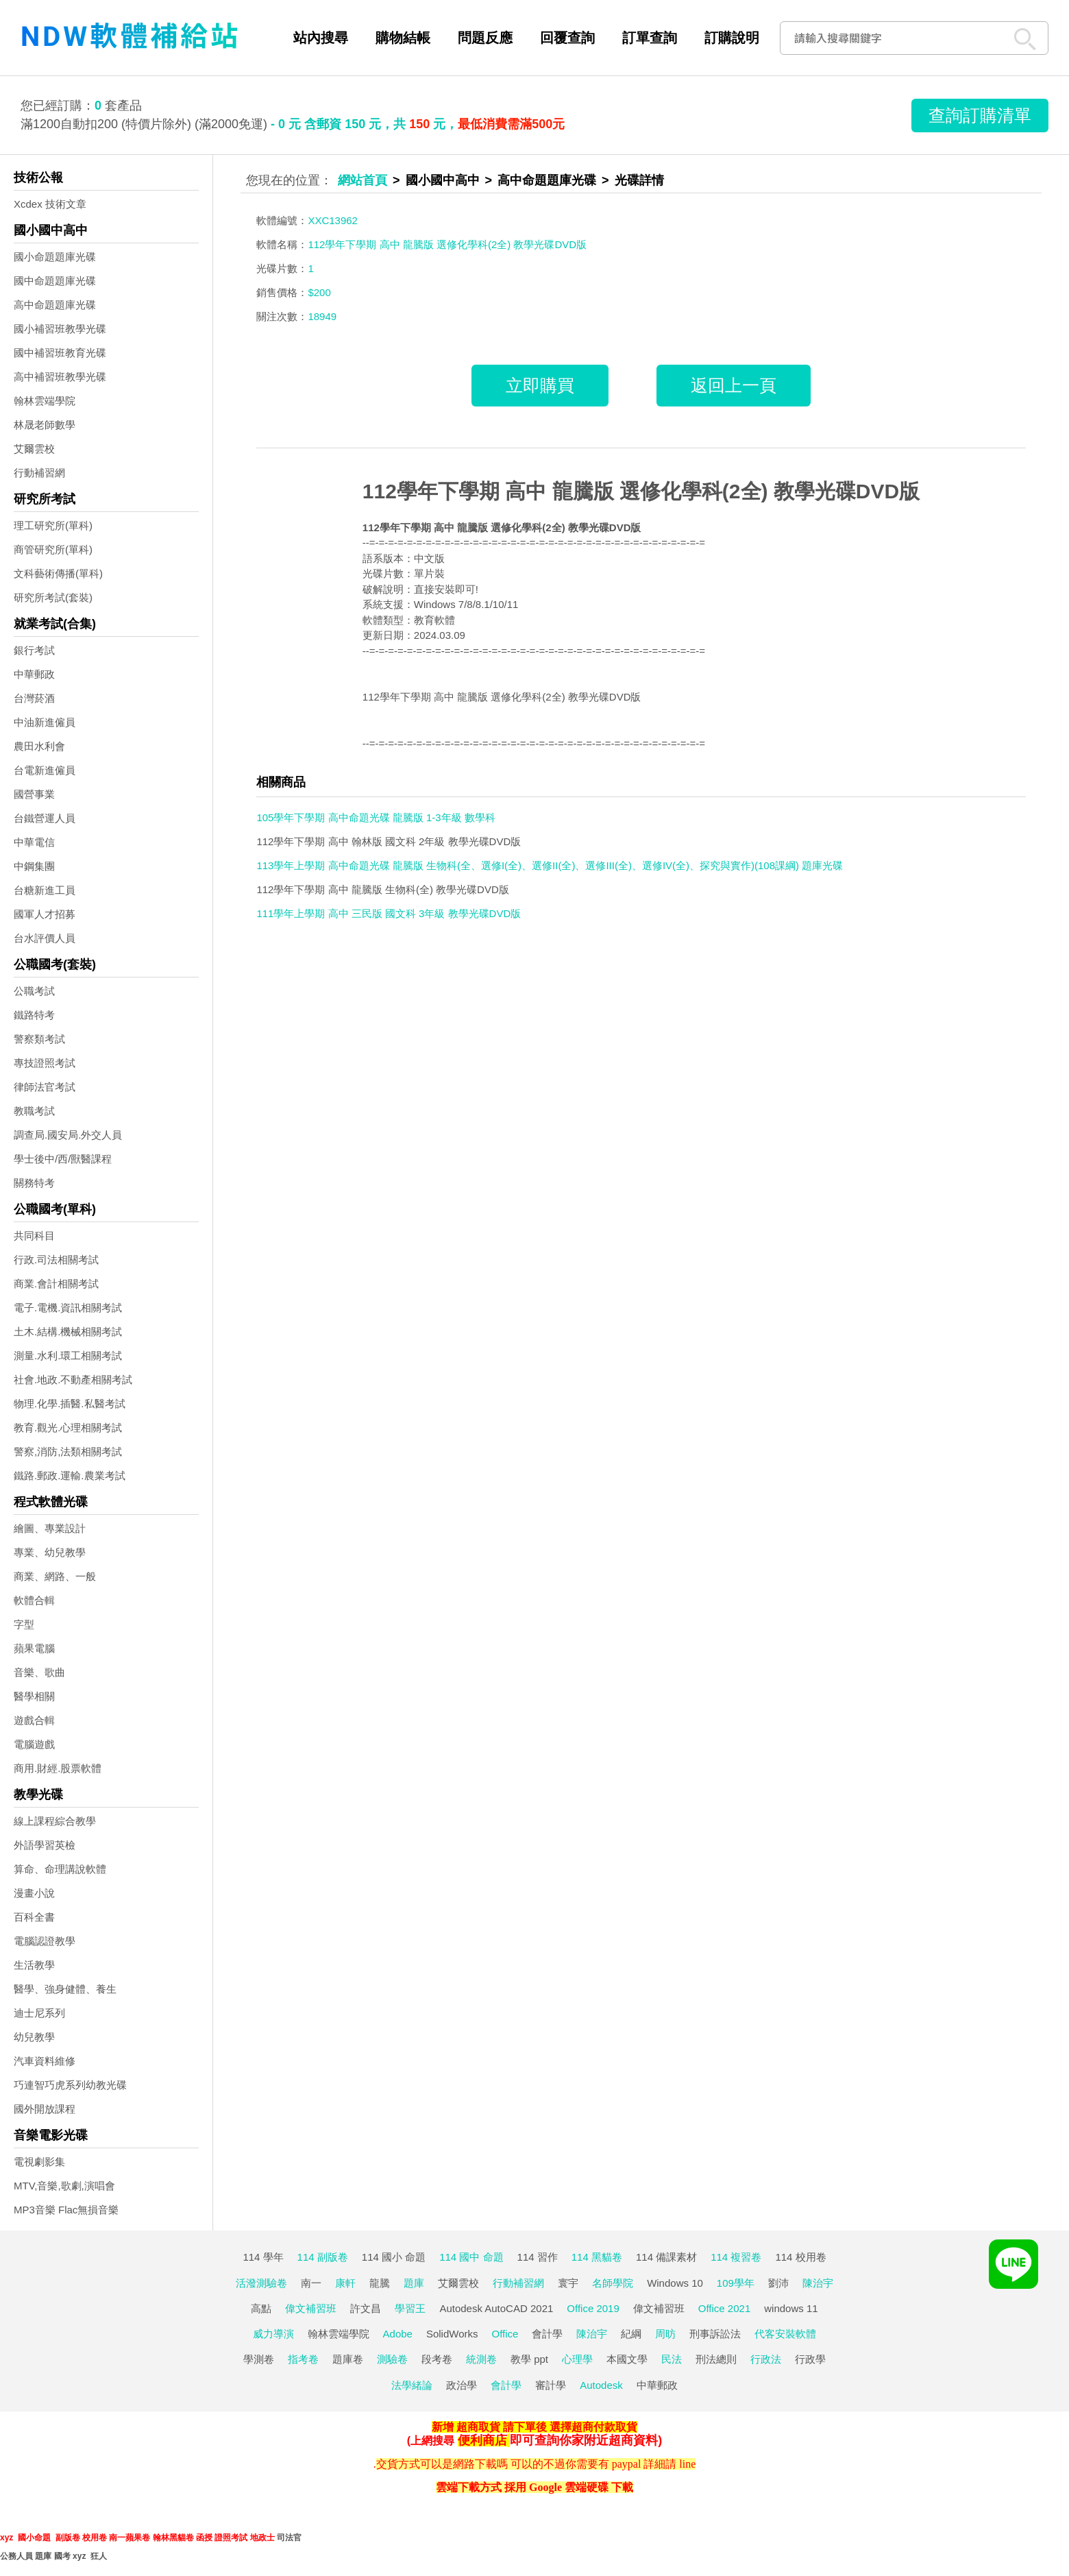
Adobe (398, 2334)
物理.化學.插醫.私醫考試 (69, 1403)
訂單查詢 (649, 37)
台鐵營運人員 (44, 818)
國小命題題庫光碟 (55, 257)
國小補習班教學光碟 (60, 329)
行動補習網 (39, 472)
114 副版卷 (322, 2257)
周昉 (665, 2334)
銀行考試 (34, 650)
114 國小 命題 (394, 2257)
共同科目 (34, 1235)
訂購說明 (731, 37)
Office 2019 (593, 2308)
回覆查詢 (567, 37)
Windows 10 (675, 2283)
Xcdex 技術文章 (50, 204)
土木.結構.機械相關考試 (68, 1331)
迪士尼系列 (39, 2013)
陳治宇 (817, 2283)
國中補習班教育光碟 (60, 353)
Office (505, 2334)
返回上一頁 (733, 385)
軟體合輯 (34, 1600)
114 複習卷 (736, 2257)
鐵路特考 (34, 1015)
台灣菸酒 (34, 698)
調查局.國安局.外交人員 (68, 1135)
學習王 (410, 2308)
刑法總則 (716, 2359)
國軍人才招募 (44, 914)
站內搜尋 (320, 37)
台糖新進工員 (44, 890)
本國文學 (627, 2359)
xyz (6, 2537)
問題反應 (485, 37)
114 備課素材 (666, 2257)
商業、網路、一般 (55, 1576)
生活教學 (34, 1965)
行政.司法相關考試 (56, 1259)
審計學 (550, 2385)
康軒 (345, 2283)
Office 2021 (724, 2308)
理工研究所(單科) (53, 525)
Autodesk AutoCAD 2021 (496, 2308)
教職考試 (34, 1111)
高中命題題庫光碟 (55, 305)
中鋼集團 (34, 866)
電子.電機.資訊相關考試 (68, 1307)
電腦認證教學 (44, 1941)
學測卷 (258, 2359)
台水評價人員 (44, 938)
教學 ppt (529, 2359)
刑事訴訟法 (715, 2334)
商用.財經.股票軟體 (57, 1768)
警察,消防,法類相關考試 (68, 1451)
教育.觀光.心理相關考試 (68, 1427)
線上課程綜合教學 (55, 1821)
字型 (24, 1624)
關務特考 (34, 1183)
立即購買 (540, 385)
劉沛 (778, 2283)
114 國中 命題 (471, 2257)
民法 (671, 2359)
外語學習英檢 (44, 1845)
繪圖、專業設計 (50, 1528)
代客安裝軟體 (785, 2334)
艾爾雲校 (34, 448)
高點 (261, 2308)
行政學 (810, 2359)
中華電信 (34, 842)
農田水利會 (39, 746)
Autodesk (601, 2385)
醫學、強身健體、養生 (65, 1989)
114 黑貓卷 (597, 2257)
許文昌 (365, 2308)
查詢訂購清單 (980, 115)
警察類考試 (39, 1039)
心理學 (577, 2359)
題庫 (414, 2283)
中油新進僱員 (44, 722)
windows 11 (791, 2308)
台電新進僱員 (44, 770)
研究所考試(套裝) (53, 597)
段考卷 (436, 2359)
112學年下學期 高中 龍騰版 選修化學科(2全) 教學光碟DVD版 (641, 491)
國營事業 (34, 794)
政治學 (461, 2385)
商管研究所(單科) (53, 549)
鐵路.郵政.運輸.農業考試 (69, 1475)
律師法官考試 (44, 1087)
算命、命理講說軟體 (60, 1869)
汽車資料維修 (44, 2061)
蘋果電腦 (34, 1648)
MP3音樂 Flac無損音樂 (66, 2209)
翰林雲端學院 (44, 400)
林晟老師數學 (44, 424)
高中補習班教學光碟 (60, 376)
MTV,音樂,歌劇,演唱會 (64, 2185)
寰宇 (568, 2283)
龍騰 (379, 2283)
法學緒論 (411, 2385)
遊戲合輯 (34, 1720)
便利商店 (482, 2440)
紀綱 (631, 2334)
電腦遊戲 (34, 1744)
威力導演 (273, 2334)
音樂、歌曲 (39, 1672)
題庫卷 (347, 2359)
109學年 (735, 2283)
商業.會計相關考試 (56, 1283)
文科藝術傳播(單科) (58, 573)
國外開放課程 (44, 2109)
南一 (311, 2283)
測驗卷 (392, 2359)
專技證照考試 (44, 1063)
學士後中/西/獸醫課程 (63, 1159)
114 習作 (537, 2257)
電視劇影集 (39, 2161)
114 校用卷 (800, 2257)
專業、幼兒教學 (50, 1552)
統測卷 (481, 2359)
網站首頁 (362, 180)
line (687, 2464)
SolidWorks (452, 2334)
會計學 (547, 2334)
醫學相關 (34, 1696)
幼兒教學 (34, 2037)
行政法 (765, 2359)
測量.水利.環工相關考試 (68, 1355)
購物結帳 (403, 37)
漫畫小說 (34, 1893)
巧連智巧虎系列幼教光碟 (70, 2085)
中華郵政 (34, 674)
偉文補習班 (310, 2308)
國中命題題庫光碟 (55, 281)
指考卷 (303, 2359)
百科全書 (34, 1917)
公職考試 (34, 991)
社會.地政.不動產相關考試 (73, 1379)
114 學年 (263, 2257)
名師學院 (612, 2283)
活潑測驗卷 (261, 2283)
